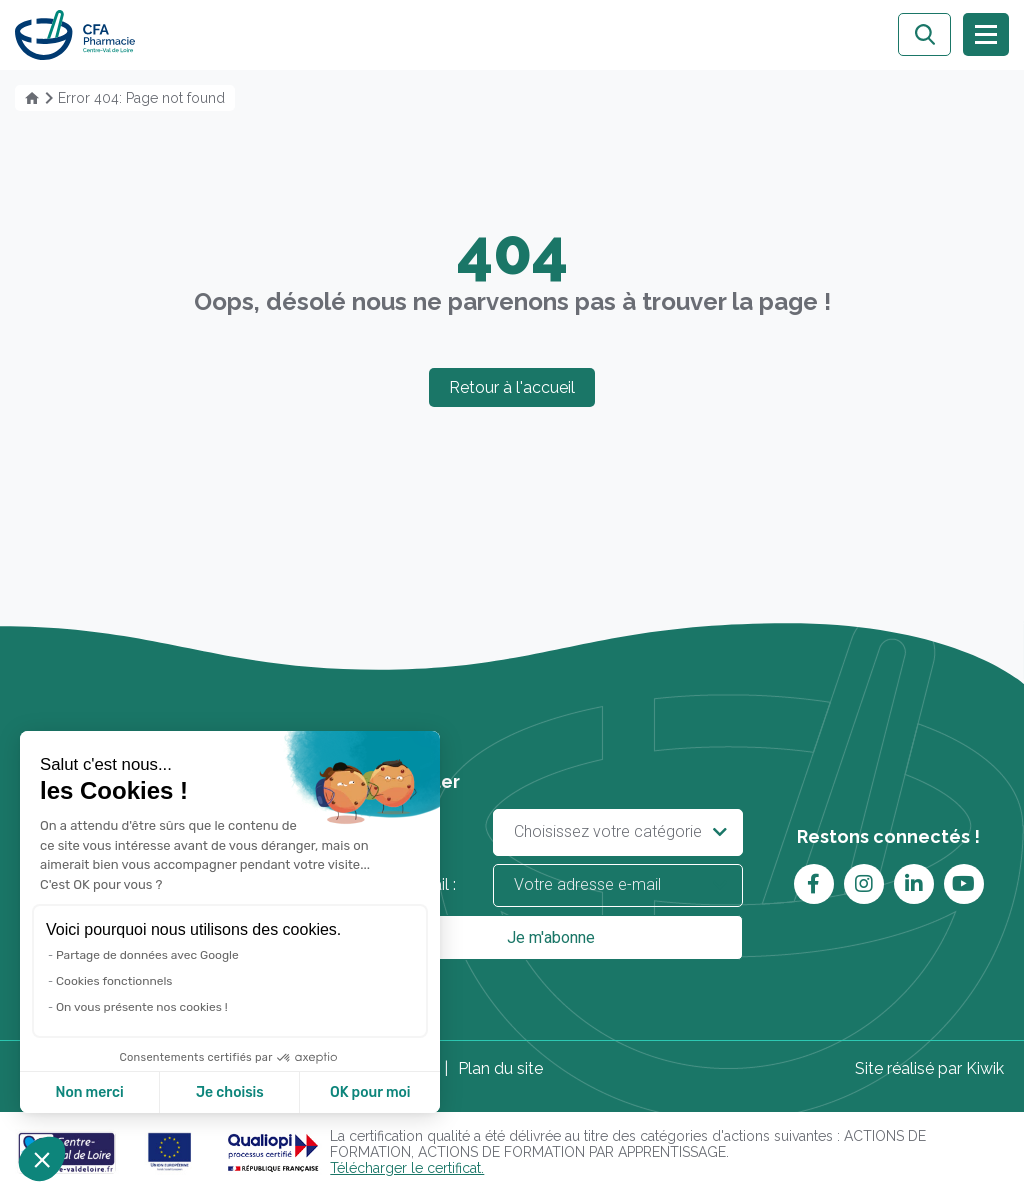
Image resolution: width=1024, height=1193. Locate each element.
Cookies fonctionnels (114, 981)
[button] (42, 1159)
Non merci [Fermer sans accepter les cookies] (89, 1092)
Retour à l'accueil (512, 387)
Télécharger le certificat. (407, 1168)
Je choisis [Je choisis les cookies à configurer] (230, 1092)
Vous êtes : (550, 832)
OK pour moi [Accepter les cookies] (370, 1092)
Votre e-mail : (550, 885)
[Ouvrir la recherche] (924, 34)
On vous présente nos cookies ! (142, 1007)
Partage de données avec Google (147, 955)
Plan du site (500, 1068)
